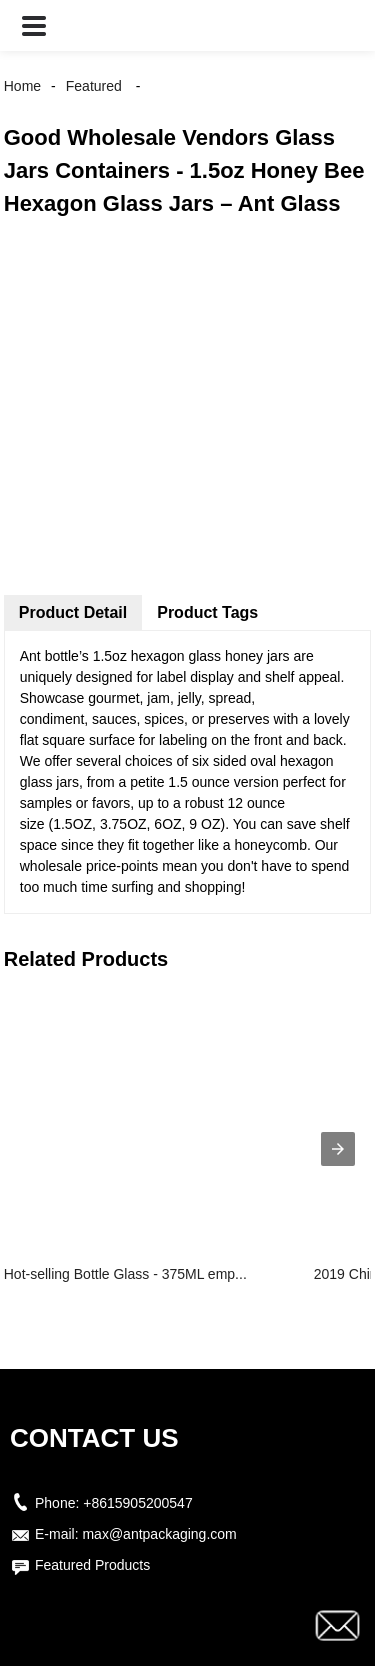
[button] (34, 25)
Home (22, 86)
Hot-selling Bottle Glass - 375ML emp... (125, 1274)
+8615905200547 (137, 1503)
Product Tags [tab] (207, 612)
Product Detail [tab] (73, 612)
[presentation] (338, 1149)
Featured (94, 86)
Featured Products (92, 1565)
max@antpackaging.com (159, 1534)
